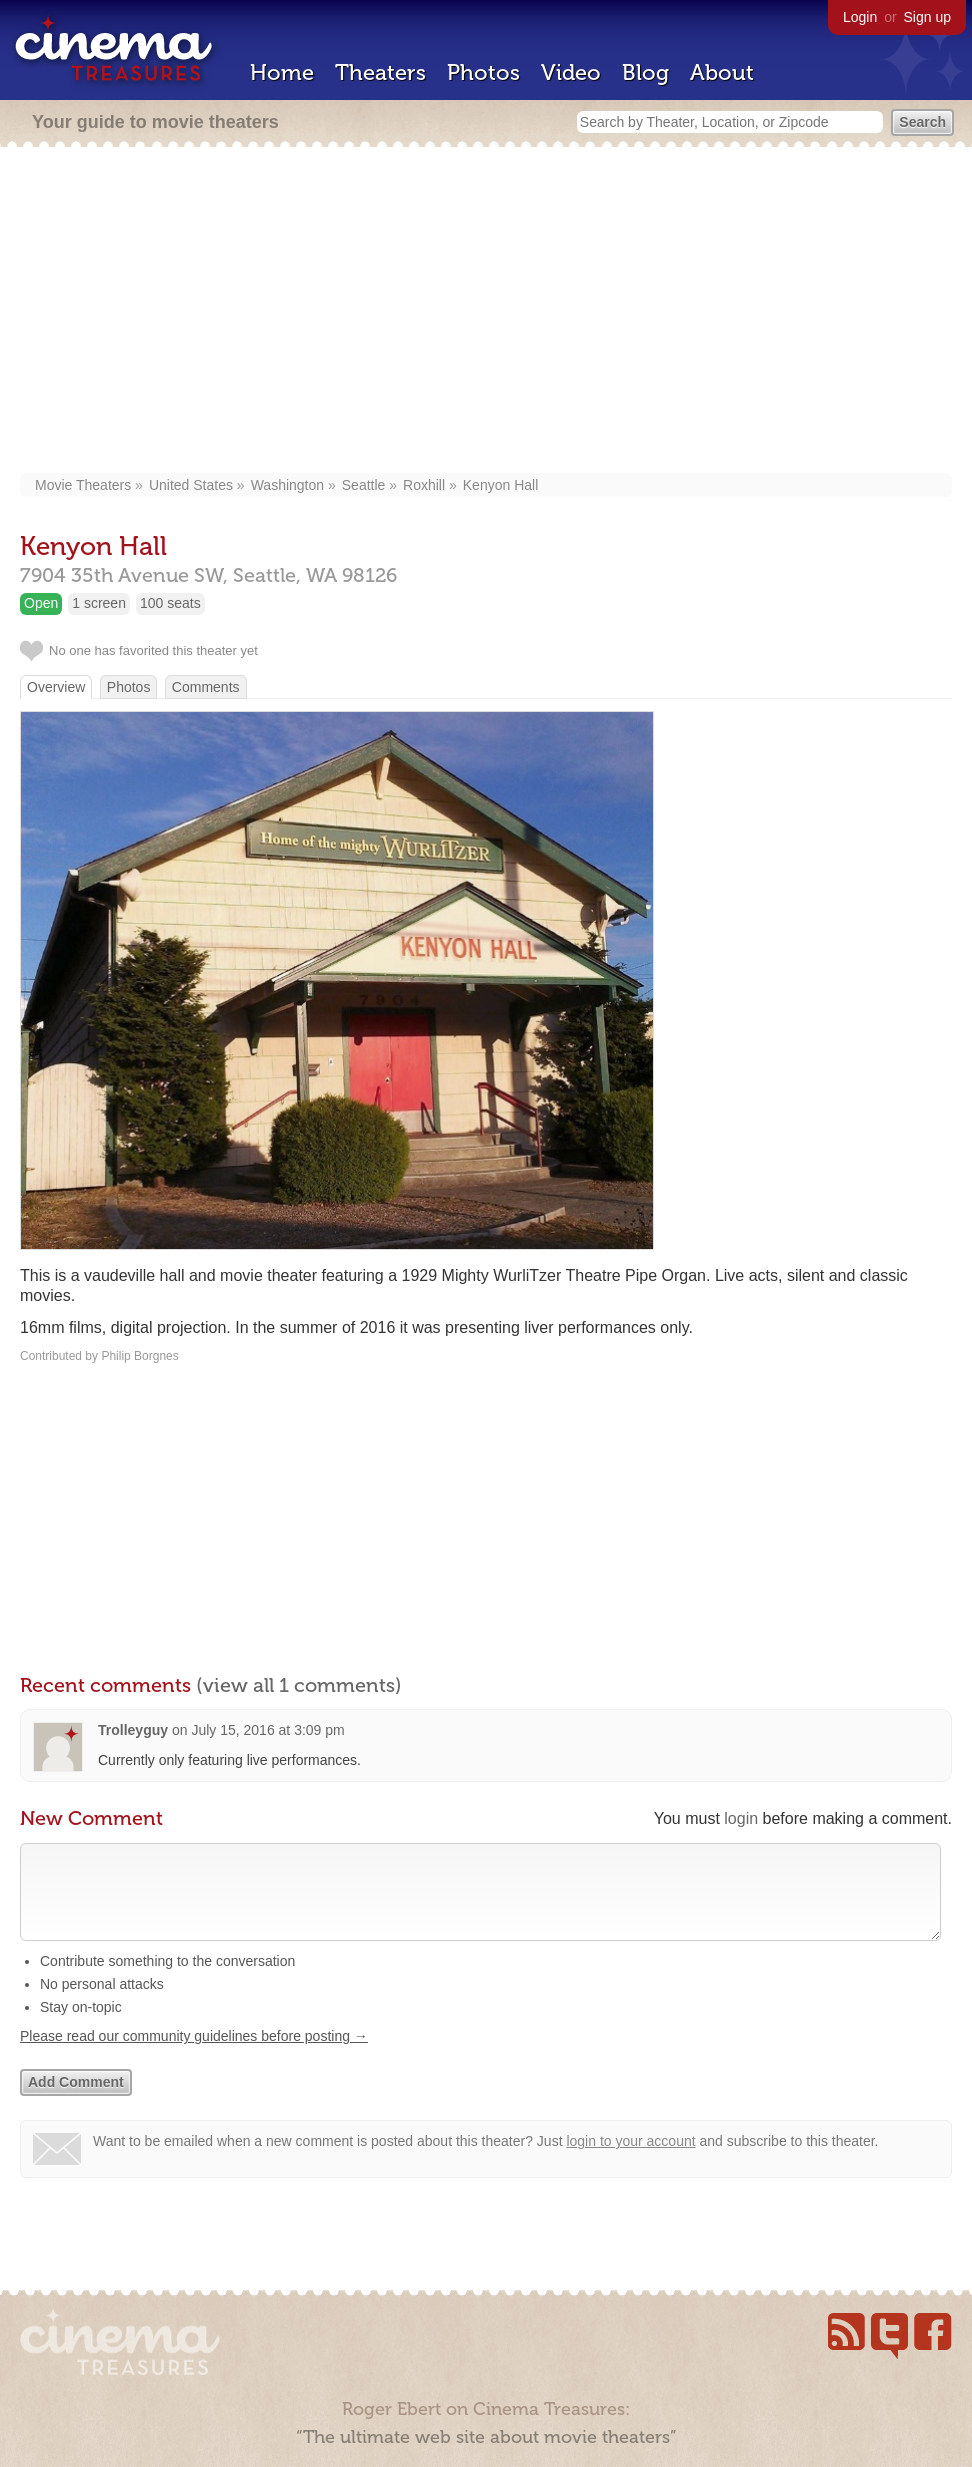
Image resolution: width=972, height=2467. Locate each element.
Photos (483, 72)
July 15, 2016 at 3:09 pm (267, 1730)
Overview (56, 687)
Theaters (380, 72)
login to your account (630, 2161)
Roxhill (424, 485)
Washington (287, 485)
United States (191, 485)
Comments (206, 687)
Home (282, 72)
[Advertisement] (486, 312)
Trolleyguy (133, 1730)
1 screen (99, 603)
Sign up (927, 17)
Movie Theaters (83, 485)
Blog (645, 72)
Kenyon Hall (501, 485)
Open (41, 603)
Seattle (364, 485)
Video (571, 72)
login (741, 1818)
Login (860, 17)
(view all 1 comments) (299, 1685)
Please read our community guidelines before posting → (194, 2056)
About (722, 72)
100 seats (170, 603)
